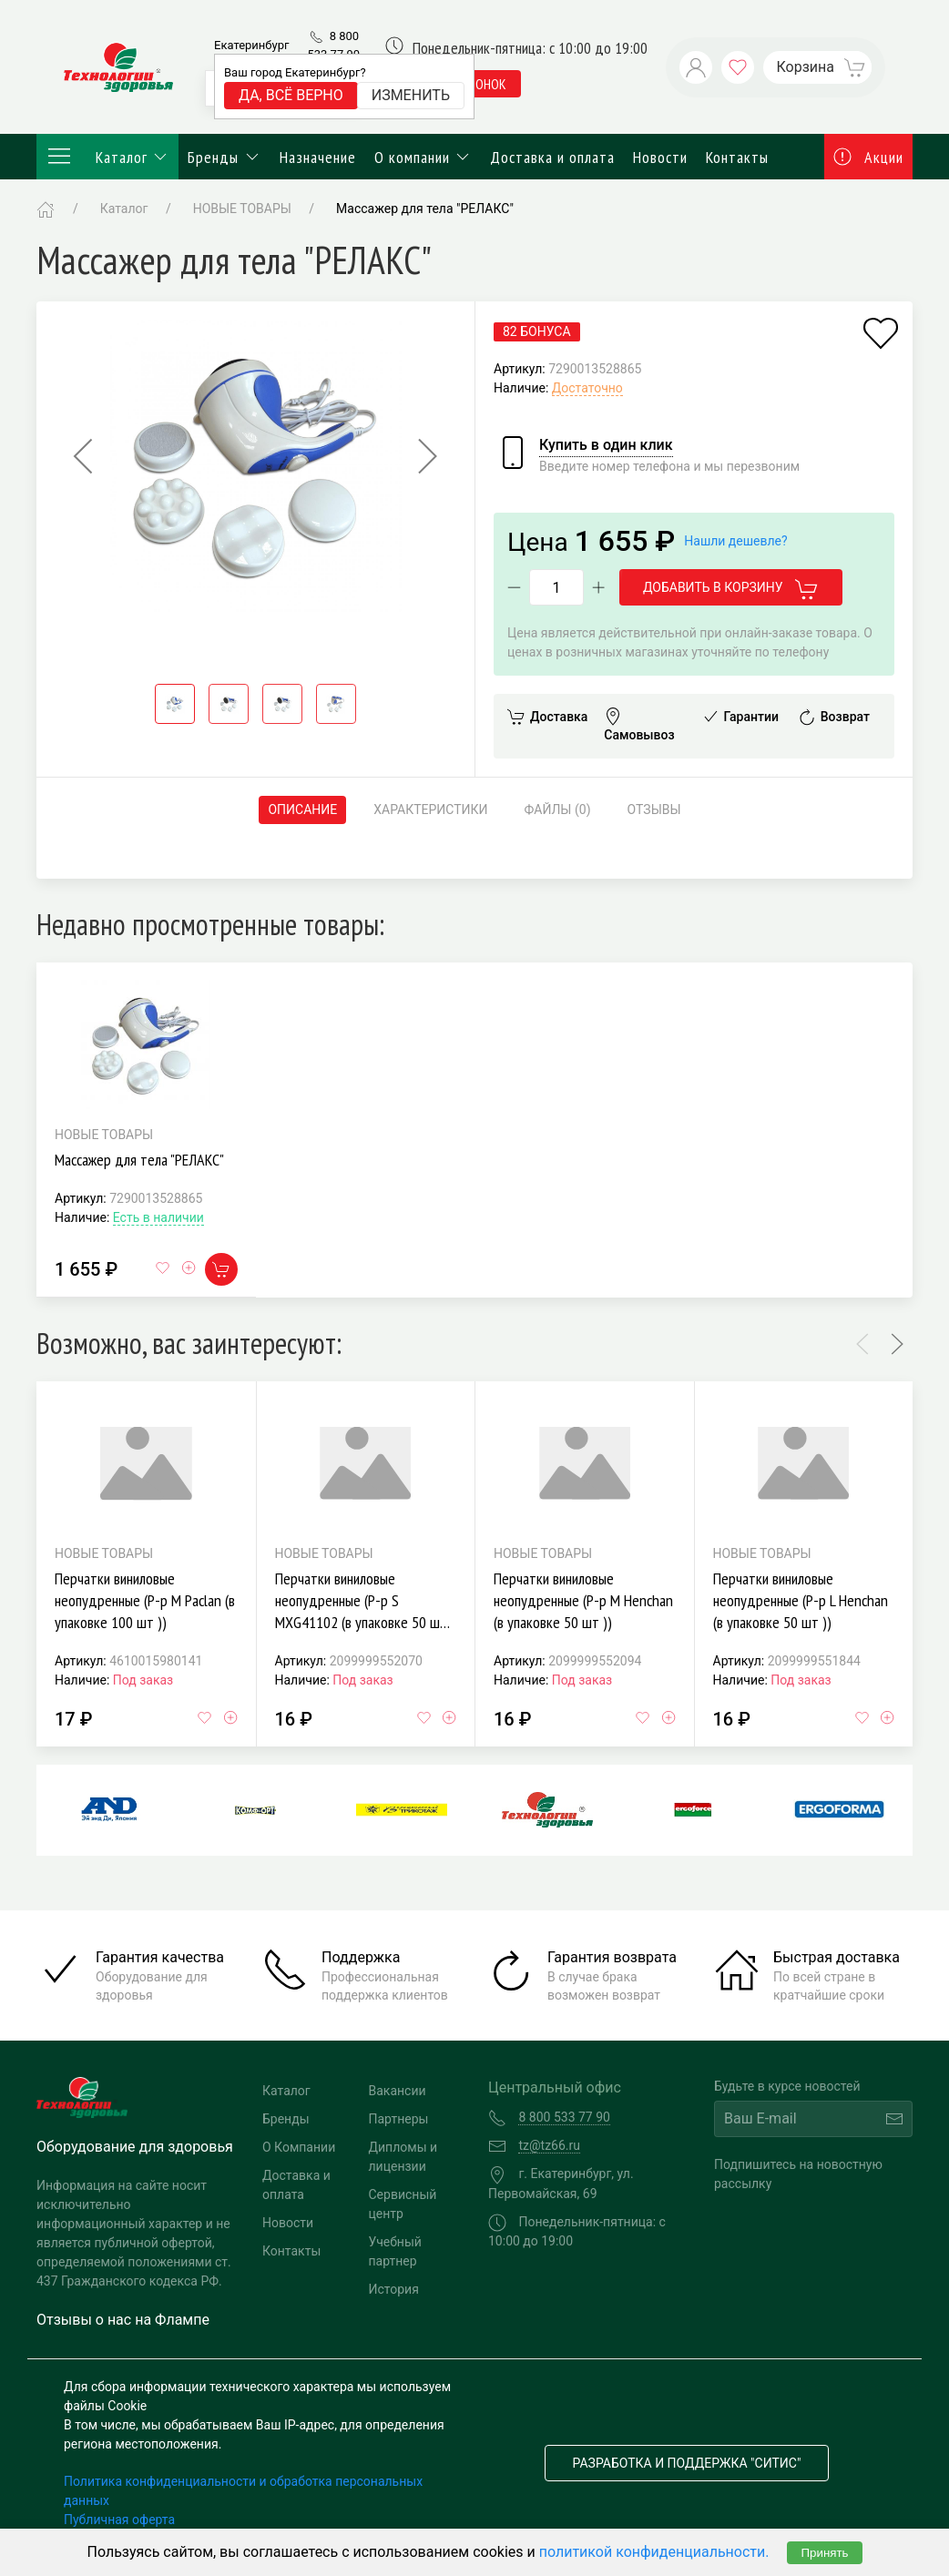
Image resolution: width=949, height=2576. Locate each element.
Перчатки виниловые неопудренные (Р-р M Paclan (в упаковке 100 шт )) (145, 1600)
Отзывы (654, 809)
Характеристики (430, 809)
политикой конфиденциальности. (654, 2552)
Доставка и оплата (552, 157)
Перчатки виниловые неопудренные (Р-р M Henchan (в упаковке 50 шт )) (583, 1599)
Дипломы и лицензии (403, 2157)
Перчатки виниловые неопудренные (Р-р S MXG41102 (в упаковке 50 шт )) (361, 1610)
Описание (302, 809)
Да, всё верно (291, 95)
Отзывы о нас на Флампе (122, 2319)
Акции (868, 157)
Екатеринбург (251, 45)
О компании (423, 157)
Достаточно (587, 388)
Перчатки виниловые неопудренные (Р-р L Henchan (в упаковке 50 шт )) (800, 1599)
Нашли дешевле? (735, 541)
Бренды (224, 157)
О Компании (298, 2147)
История (394, 2289)
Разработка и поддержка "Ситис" (687, 2463)
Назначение (318, 157)
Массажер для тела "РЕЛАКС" (139, 1159)
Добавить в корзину (731, 589)
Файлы (558, 810)
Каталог (107, 156)
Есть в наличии (158, 1217)
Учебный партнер (395, 2251)
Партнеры (399, 2119)
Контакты (737, 157)
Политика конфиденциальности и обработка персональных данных (243, 2491)
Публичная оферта (119, 2519)
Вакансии (397, 2090)
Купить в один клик (606, 444)
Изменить (411, 95)
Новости (660, 157)
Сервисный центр (403, 2204)
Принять (824, 2553)
